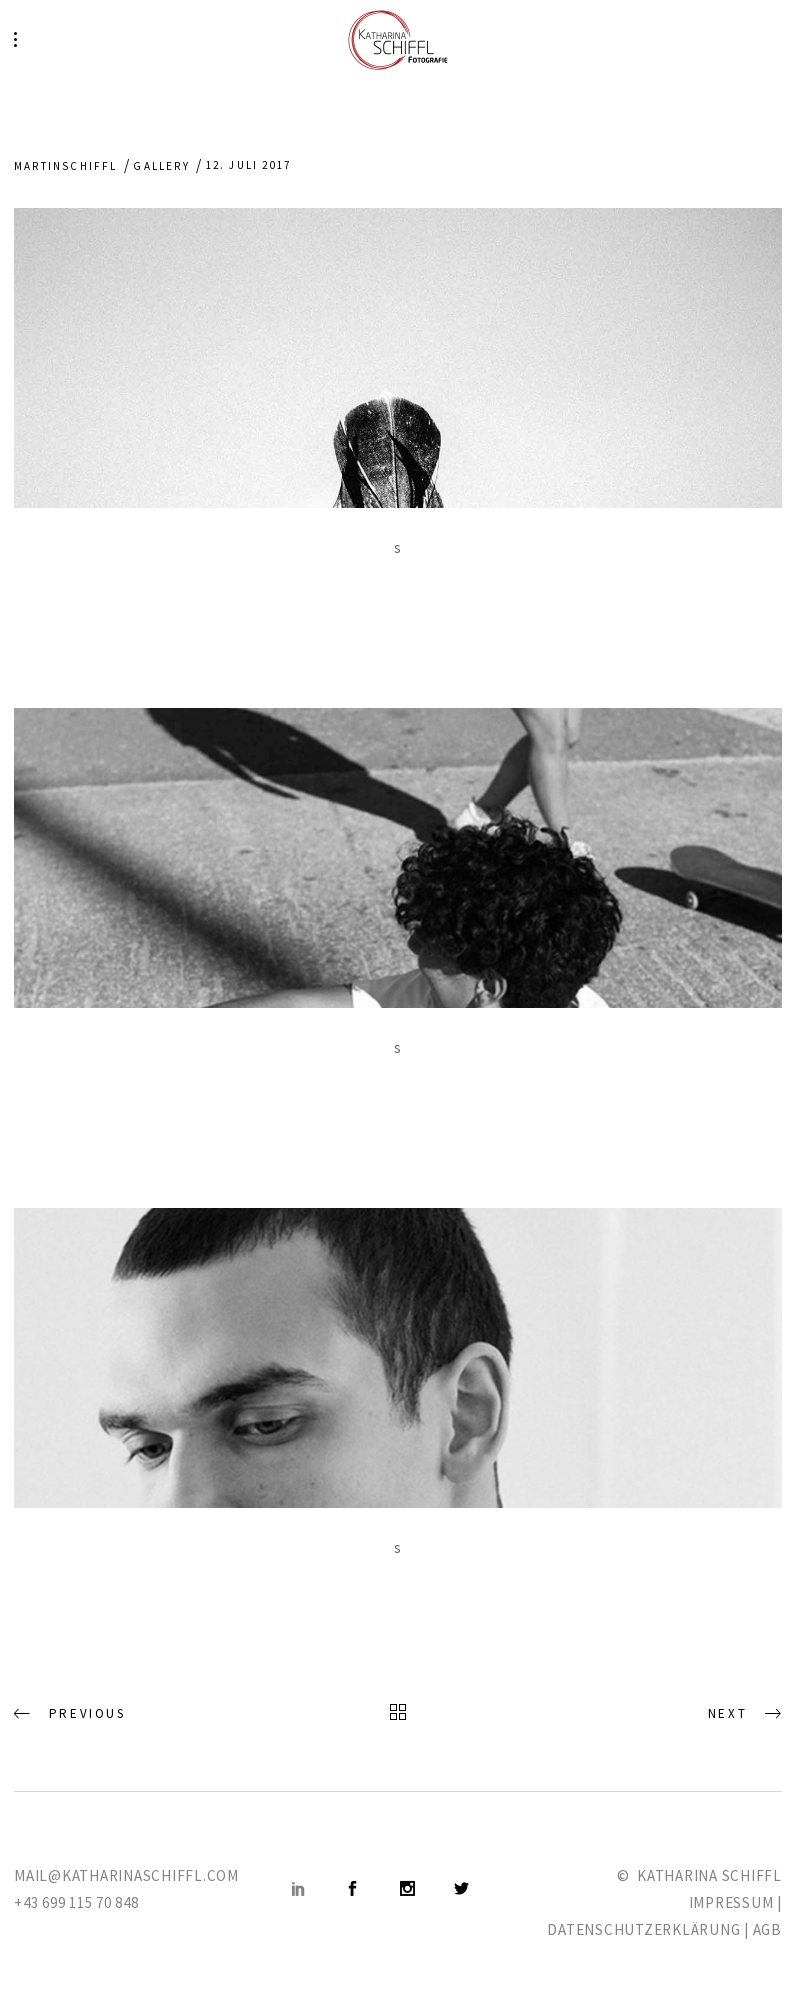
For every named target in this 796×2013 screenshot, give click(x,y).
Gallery (161, 166)
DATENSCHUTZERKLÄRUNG (643, 1929)
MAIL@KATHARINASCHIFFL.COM (126, 1875)
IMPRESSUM (731, 1902)
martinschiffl (66, 166)
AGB (767, 1929)
